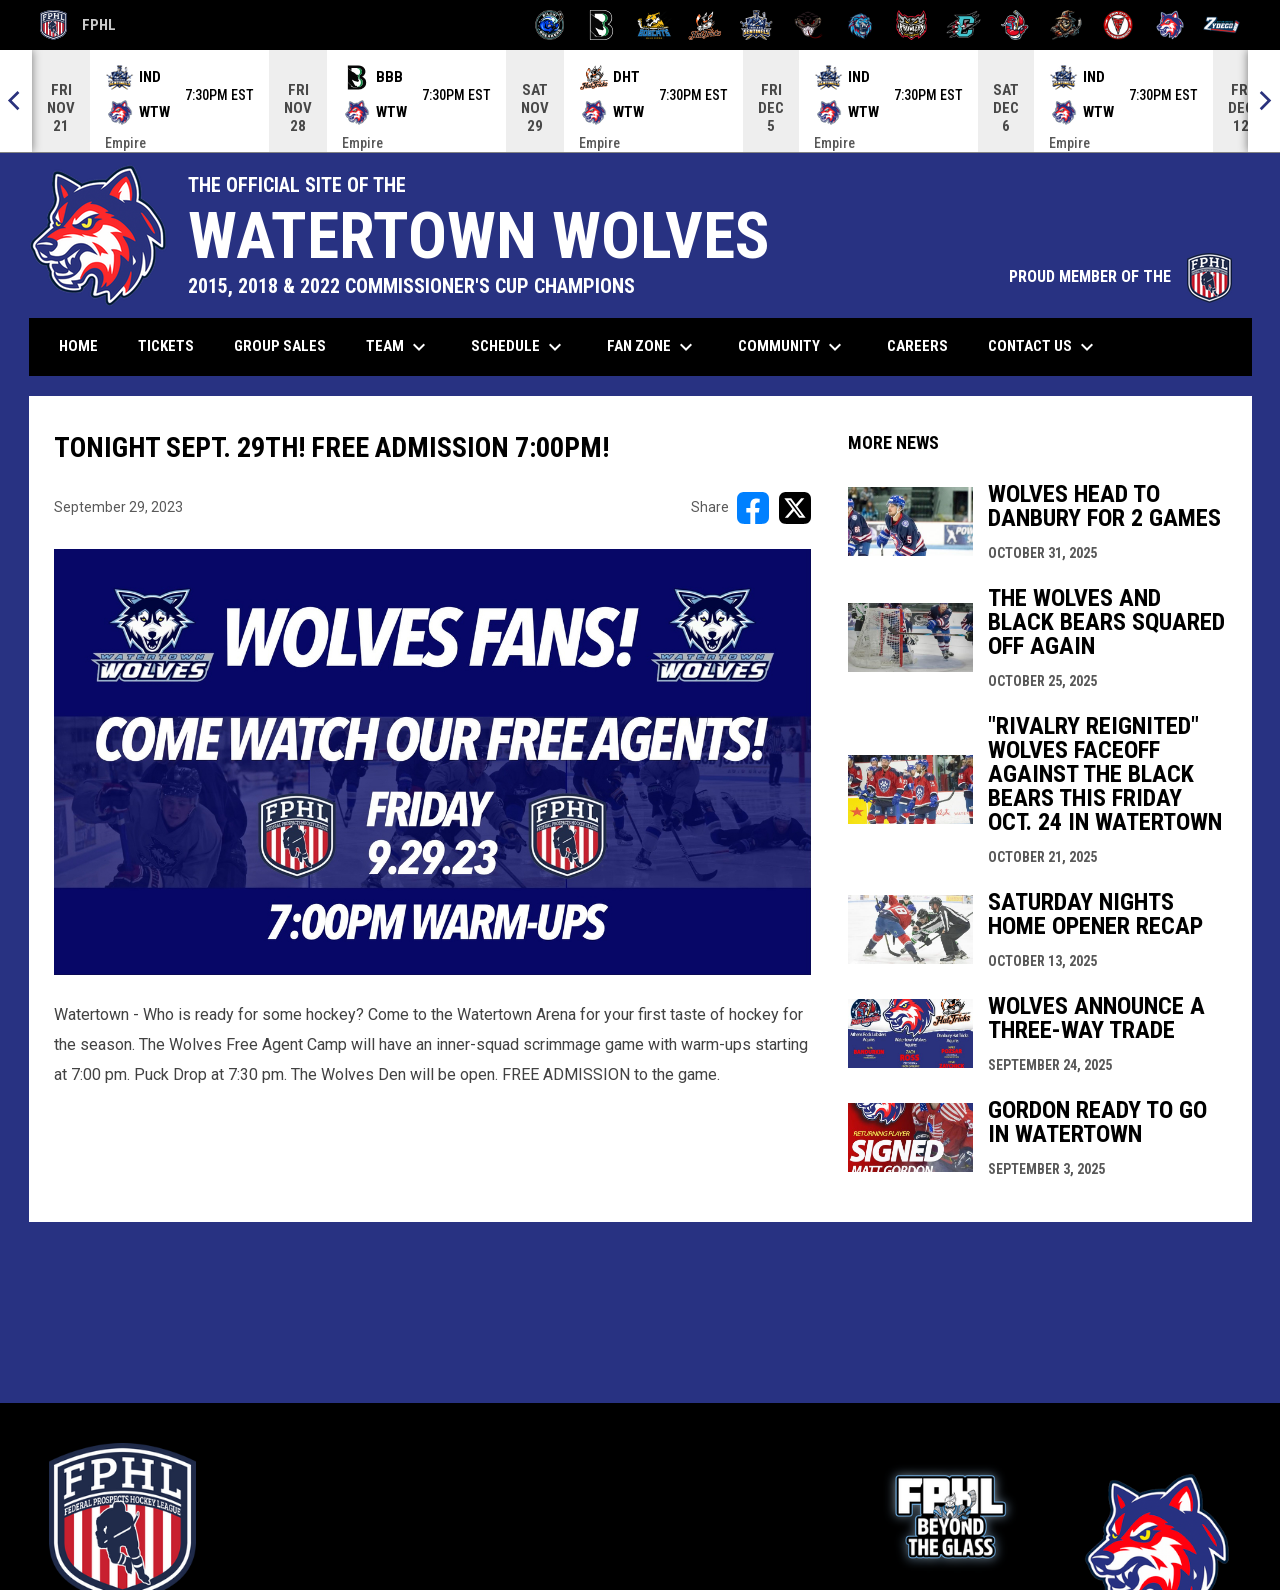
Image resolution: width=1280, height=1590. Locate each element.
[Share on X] (795, 508)
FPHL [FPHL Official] (78, 25)
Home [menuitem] (78, 346)
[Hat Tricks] (705, 25)
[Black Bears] (601, 25)
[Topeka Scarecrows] (1066, 25)
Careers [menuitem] (925, 345)
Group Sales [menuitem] (280, 346)
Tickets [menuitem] (173, 345)
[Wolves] (1170, 25)
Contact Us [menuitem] (1043, 347)
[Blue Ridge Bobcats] (653, 25)
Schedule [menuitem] (519, 347)
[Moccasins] (808, 25)
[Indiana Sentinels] (756, 25)
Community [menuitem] (792, 347)
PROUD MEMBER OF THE (1120, 276)
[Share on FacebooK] (753, 508)
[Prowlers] (911, 25)
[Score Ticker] (640, 101)
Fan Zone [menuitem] (652, 347)
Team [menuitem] (398, 347)
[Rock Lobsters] (1015, 25)
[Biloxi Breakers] (550, 25)
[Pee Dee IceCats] (860, 25)
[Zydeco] (1221, 25)
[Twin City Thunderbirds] (1118, 25)
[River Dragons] (963, 25)
